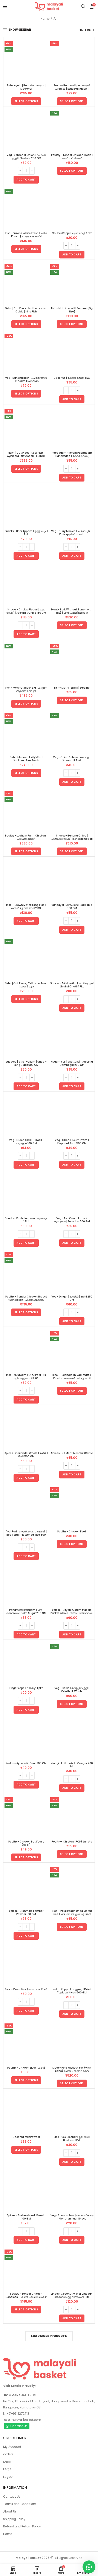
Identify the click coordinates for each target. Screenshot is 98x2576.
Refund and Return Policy (22, 2526)
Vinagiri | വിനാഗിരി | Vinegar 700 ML (72, 1765)
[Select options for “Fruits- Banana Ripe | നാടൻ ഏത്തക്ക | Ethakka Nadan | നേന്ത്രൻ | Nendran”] (72, 101)
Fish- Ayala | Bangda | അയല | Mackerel (26, 87)
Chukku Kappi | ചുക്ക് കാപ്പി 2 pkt (72, 233)
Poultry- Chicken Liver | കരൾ (26, 2067)
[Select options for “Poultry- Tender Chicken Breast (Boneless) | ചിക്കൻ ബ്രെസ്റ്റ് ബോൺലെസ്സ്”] (26, 1312)
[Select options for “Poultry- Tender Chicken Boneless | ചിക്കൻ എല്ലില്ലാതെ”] (26, 2309)
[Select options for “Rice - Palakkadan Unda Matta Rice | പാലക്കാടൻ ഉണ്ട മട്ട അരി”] (72, 1927)
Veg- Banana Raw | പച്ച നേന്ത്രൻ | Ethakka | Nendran (26, 379)
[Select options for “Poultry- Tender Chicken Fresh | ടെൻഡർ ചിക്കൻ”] (72, 171)
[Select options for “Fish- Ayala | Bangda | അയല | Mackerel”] (26, 101)
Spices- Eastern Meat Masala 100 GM (26, 2217)
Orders (8, 2454)
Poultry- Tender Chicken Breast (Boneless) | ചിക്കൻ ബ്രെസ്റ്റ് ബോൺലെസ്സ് (26, 1300)
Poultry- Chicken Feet (71, 1531)
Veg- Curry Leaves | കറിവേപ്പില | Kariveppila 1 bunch (71, 532)
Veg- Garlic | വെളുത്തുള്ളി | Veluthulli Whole (71, 1689)
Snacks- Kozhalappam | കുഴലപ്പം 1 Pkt (26, 1220)
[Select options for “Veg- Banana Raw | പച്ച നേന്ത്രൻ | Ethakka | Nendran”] (26, 394)
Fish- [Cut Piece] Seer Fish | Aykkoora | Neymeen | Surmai (26, 454)
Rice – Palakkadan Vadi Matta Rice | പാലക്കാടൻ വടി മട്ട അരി (71, 1376)
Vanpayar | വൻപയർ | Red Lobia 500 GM (71, 906)
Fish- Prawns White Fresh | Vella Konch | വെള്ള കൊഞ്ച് (26, 234)
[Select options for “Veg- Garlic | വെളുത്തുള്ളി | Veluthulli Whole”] (72, 1704)
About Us (10, 2511)
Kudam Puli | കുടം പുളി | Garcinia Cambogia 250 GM (72, 1063)
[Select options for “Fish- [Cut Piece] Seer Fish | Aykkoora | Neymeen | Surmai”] (26, 469)
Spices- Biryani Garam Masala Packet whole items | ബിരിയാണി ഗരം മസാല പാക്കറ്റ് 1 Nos (72, 1613)
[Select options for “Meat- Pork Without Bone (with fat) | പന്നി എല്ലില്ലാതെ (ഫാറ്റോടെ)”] (72, 625)
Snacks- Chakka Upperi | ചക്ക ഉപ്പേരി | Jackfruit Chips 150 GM (26, 611)
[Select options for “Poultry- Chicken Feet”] (72, 1544)
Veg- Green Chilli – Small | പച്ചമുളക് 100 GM (26, 1141)
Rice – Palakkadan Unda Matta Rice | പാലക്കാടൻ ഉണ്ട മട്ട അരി (72, 1912)
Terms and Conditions (20, 2504)
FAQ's (7, 2469)
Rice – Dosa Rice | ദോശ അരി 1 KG (26, 1989)
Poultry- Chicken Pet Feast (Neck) (26, 1843)
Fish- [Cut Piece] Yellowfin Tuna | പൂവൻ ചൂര (26, 985)
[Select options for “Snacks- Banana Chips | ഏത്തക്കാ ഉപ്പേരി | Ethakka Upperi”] (72, 851)
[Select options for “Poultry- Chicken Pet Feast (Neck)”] (26, 1857)
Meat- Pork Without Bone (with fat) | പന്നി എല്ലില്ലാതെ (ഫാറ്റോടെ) (71, 613)
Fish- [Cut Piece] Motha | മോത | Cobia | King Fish (26, 310)
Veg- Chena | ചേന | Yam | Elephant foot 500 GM (72, 1141)
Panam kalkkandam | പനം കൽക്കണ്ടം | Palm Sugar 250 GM (26, 1611)
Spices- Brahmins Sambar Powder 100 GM (26, 1912)
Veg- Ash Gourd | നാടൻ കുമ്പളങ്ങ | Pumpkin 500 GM (72, 1220)
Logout (8, 2477)
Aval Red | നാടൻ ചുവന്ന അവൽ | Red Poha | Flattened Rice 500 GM (26, 1535)
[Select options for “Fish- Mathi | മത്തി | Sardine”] (72, 700)
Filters (84, 30)
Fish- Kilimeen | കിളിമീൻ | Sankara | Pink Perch (26, 759)
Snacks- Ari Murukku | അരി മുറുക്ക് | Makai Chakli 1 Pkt (71, 985)
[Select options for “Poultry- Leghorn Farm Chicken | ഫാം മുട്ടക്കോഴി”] (26, 851)
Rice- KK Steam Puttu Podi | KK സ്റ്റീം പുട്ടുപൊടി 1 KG (26, 1376)
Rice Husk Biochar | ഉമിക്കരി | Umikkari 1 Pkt (72, 2138)
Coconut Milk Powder (26, 2137)
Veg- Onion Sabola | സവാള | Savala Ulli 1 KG (71, 759)
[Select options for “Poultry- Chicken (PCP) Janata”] (72, 1854)
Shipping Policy (14, 2519)
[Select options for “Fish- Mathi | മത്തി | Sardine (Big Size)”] (72, 324)
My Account (12, 2447)
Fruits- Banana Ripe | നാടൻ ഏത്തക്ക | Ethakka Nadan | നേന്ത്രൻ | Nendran (72, 88)
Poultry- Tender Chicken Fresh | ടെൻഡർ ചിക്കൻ (72, 156)
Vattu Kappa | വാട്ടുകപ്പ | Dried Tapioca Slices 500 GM (72, 1991)
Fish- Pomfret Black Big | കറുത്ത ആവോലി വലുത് (26, 689)
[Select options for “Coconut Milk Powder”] (26, 2150)
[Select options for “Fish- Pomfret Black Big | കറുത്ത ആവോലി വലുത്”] (26, 704)
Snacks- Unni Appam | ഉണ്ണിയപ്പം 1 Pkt (26, 532)
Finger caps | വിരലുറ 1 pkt (26, 1688)
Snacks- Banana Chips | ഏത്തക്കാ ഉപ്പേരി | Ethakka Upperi (72, 837)
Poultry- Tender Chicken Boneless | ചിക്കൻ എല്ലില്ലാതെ (26, 2295)
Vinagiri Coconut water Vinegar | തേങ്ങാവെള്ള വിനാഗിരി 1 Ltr (72, 2295)
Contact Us (16, 2426)
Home (45, 18)
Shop (7, 2462)
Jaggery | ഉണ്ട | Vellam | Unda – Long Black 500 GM (26, 1063)
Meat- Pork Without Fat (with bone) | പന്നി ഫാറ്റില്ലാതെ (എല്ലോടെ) (71, 2071)
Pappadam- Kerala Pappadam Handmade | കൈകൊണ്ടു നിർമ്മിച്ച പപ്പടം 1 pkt (72, 456)
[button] (26, 180)
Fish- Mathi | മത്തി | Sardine (72, 687)
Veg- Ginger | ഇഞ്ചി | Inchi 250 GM (71, 1298)
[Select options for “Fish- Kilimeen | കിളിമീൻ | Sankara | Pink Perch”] (26, 773)
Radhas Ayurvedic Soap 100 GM (26, 1763)
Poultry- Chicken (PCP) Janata (72, 1841)
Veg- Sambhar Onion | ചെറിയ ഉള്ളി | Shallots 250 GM (26, 156)
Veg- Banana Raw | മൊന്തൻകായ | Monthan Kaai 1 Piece (72, 2217)
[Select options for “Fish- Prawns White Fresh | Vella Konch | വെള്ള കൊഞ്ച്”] (26, 249)
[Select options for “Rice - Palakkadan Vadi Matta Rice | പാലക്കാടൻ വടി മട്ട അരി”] (72, 1391)
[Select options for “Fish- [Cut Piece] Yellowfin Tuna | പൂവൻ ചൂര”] (26, 999)
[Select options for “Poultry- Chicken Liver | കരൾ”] (26, 2080)
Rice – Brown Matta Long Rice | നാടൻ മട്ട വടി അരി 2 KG (26, 906)
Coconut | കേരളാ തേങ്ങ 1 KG (72, 377)
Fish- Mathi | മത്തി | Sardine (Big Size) (72, 310)
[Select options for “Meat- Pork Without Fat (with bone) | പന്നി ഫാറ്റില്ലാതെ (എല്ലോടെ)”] (72, 2083)
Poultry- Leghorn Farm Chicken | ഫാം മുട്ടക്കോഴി (26, 837)
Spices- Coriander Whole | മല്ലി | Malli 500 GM (26, 1454)
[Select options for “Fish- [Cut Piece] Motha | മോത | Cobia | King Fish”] (26, 324)
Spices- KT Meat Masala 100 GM (72, 1453)
